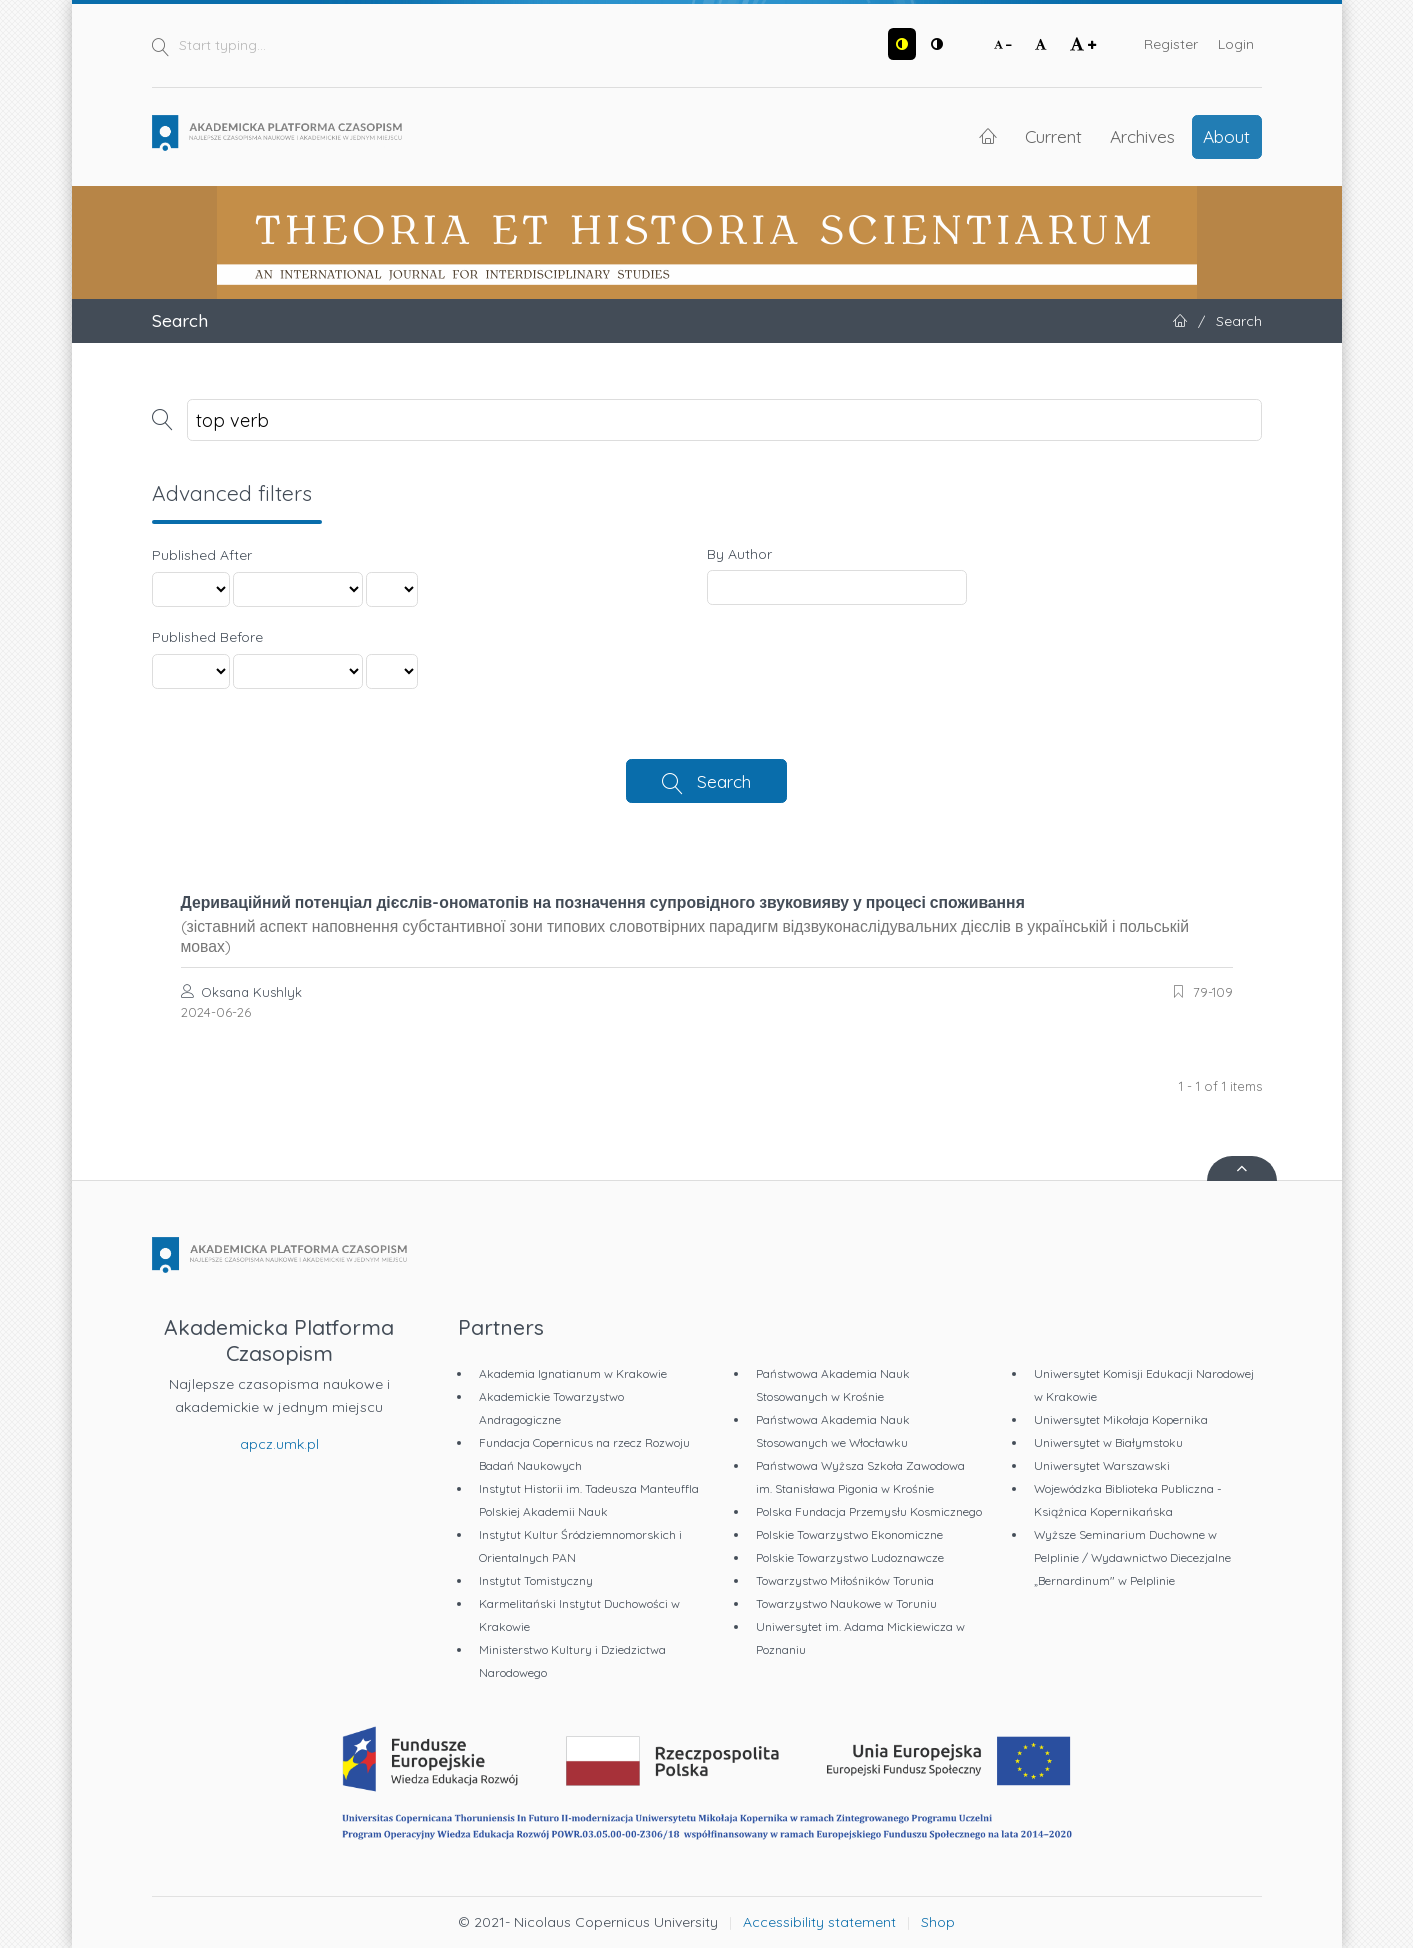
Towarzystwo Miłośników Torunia (845, 1580)
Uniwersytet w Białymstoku (1108, 1442)
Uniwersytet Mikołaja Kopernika (1121, 1419)
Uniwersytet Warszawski (1102, 1465)
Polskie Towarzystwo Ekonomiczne (849, 1534)
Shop (938, 1922)
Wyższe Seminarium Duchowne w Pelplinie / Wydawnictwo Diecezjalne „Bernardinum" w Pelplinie (1132, 1557)
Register (1171, 44)
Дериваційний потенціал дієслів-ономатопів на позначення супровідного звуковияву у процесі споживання (707, 924)
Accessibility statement (819, 1922)
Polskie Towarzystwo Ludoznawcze (850, 1557)
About (1226, 136)
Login (1236, 44)
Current (1053, 136)
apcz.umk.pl (279, 1444)
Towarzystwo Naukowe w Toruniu (846, 1603)
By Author (739, 554)
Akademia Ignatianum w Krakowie (573, 1373)
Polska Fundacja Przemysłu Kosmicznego (869, 1511)
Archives (1142, 136)
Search (724, 781)
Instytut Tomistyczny (536, 1580)
